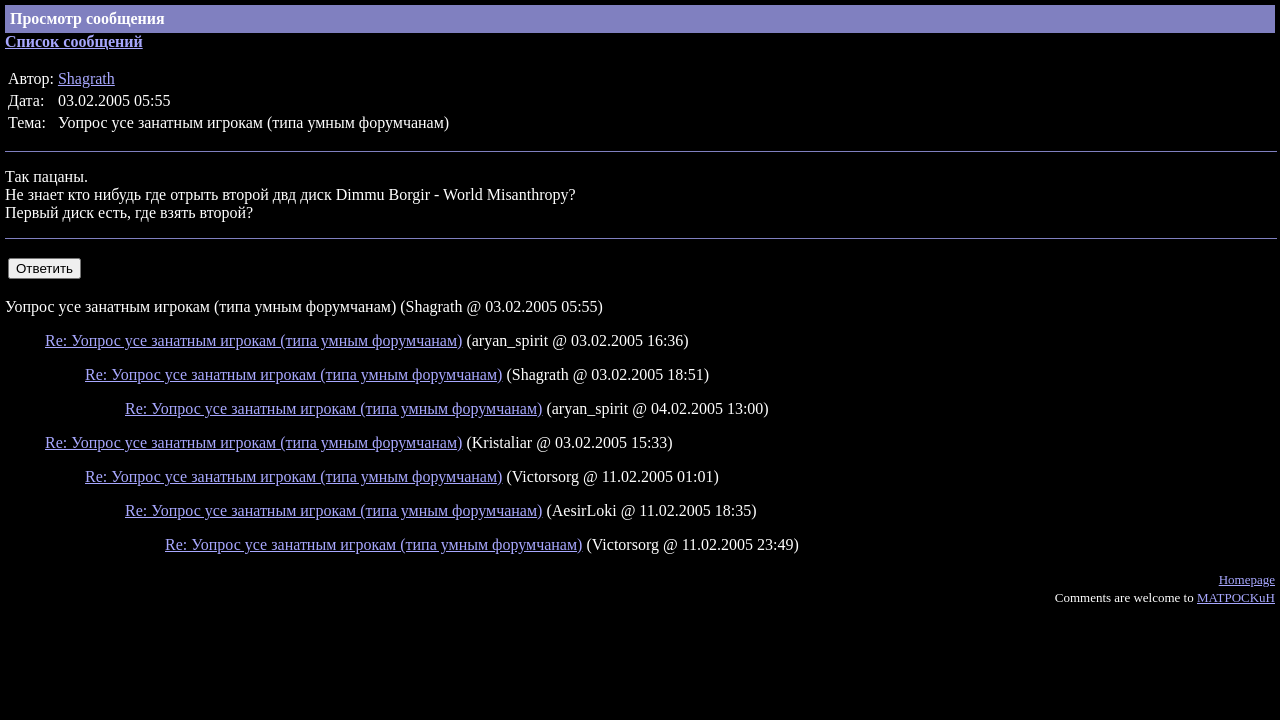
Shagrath (86, 78)
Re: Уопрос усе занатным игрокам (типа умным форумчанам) (253, 340)
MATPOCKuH (1236, 597)
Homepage (1247, 579)
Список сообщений (74, 41)
